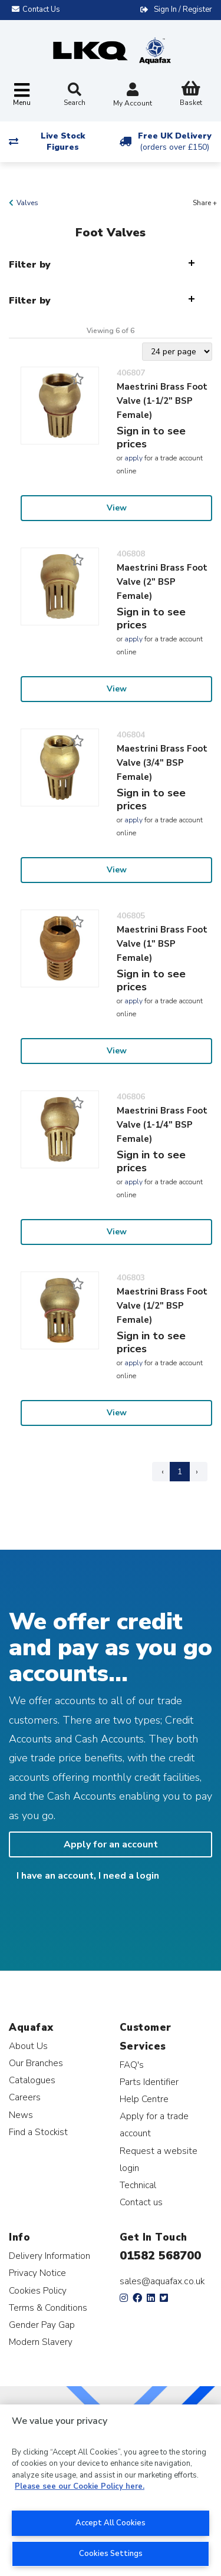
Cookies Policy (38, 2290)
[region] (110, 2490)
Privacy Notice (37, 2273)
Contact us (141, 2202)
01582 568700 (160, 2256)
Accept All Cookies (110, 2523)
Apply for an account (111, 1844)
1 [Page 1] (179, 1471)
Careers (25, 2097)
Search (74, 95)
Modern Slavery (40, 2341)
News (21, 2115)
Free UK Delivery (175, 141)
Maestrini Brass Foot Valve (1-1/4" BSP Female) (162, 1125)
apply (133, 458)
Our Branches (36, 2063)
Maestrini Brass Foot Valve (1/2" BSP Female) (162, 1306)
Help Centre (144, 2099)
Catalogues (32, 2080)
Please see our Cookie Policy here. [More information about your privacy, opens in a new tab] (79, 2486)
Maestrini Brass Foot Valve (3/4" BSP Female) (162, 763)
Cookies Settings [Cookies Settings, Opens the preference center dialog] (111, 2553)
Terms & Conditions (48, 2307)
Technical (138, 2185)
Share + (205, 202)
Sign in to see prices (151, 437)
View (117, 507)
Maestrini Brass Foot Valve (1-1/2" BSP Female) (162, 401)
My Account (132, 95)
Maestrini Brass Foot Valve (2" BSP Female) (162, 582)
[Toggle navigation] (21, 95)
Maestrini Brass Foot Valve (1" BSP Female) (162, 944)
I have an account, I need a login (88, 1875)
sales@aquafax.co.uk (162, 2281)
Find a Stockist (38, 2132)
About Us (28, 2046)
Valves (27, 202)
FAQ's (132, 2064)
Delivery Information (49, 2255)
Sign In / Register (183, 9)
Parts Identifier (149, 2082)
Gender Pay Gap (42, 2324)
